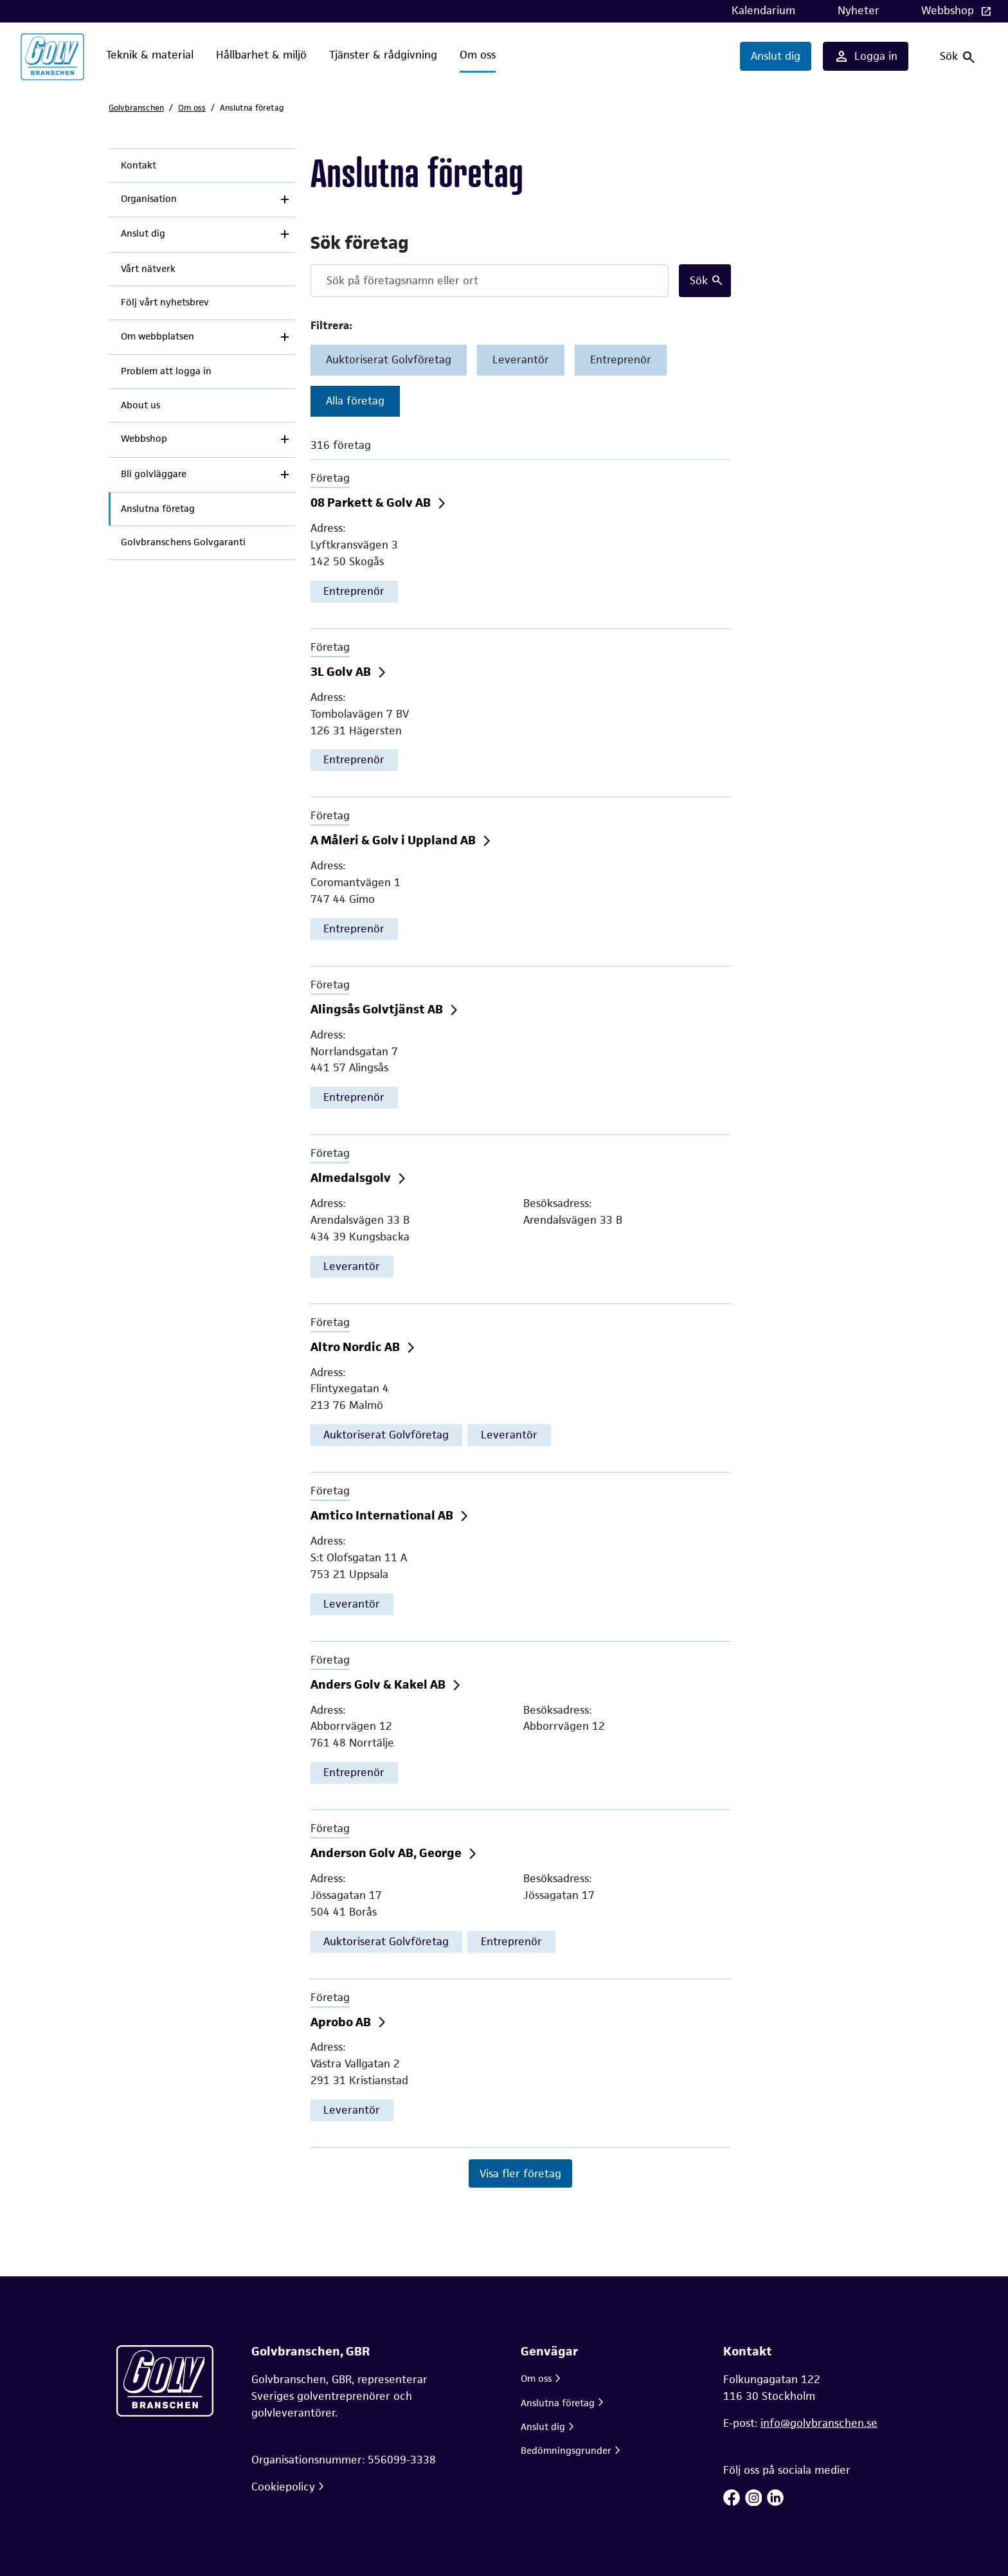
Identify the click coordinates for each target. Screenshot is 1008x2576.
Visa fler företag (520, 2173)
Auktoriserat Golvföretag (388, 359)
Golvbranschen (136, 107)
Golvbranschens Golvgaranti (183, 542)
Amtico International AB (383, 1515)
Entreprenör (620, 359)
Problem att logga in (166, 371)
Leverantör (520, 359)
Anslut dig (775, 56)
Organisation (149, 198)
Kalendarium (763, 10)
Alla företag (355, 401)
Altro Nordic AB (356, 1347)
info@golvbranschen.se (819, 2423)
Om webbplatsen (157, 336)
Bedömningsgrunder (566, 2450)
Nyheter (858, 10)
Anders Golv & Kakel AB (379, 1684)
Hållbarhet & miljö (261, 55)
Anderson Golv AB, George (387, 1853)
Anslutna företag (158, 508)
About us (140, 405)
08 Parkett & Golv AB (371, 502)
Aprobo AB (342, 2022)
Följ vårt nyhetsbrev (165, 302)
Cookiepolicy (283, 2487)
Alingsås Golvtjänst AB (378, 1009)
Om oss (478, 55)
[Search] (489, 280)
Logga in (865, 56)
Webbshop (949, 10)
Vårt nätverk (148, 269)
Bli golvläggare (153, 474)
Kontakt (138, 165)
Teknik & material (150, 55)
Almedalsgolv (351, 1178)
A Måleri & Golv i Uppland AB (394, 840)
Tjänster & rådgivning (383, 55)
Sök (699, 280)
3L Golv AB (342, 672)
